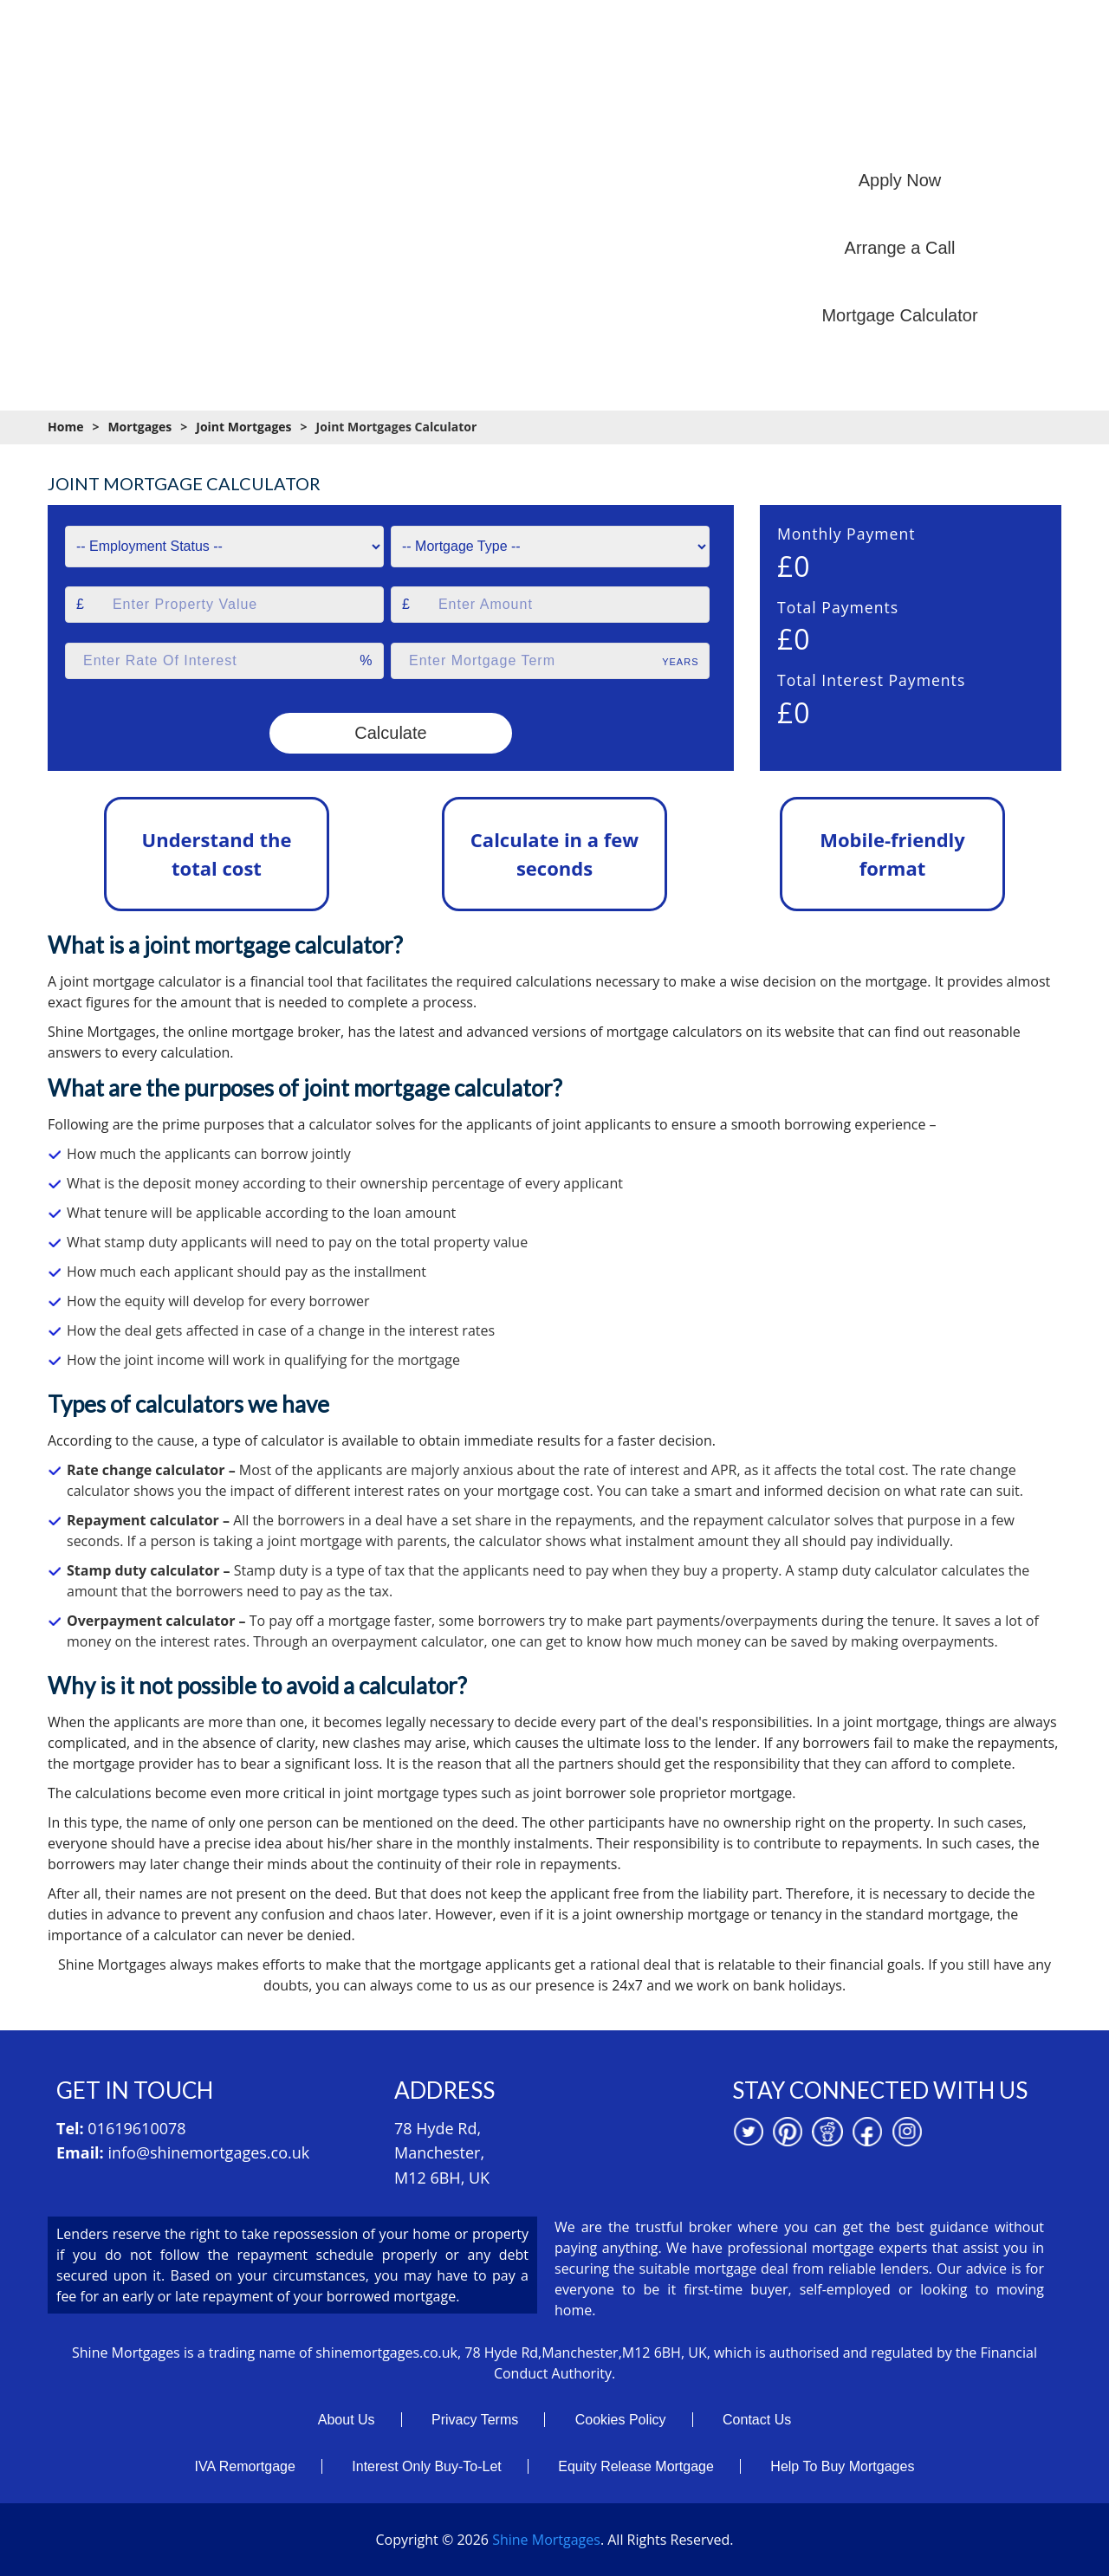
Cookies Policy (620, 2419)
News (964, 120)
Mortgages (457, 120)
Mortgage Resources (755, 120)
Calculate (390, 732)
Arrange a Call (900, 247)
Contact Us (757, 2419)
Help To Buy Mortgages (842, 2466)
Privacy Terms (474, 2419)
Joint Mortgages (243, 426)
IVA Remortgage (245, 2466)
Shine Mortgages (546, 2539)
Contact (1040, 120)
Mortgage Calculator (899, 315)
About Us (346, 2419)
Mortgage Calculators (590, 120)
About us (361, 120)
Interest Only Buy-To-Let (427, 2466)
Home (281, 120)
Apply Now (900, 180)
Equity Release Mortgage (636, 2466)
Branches (882, 120)
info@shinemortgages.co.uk (208, 2152)
